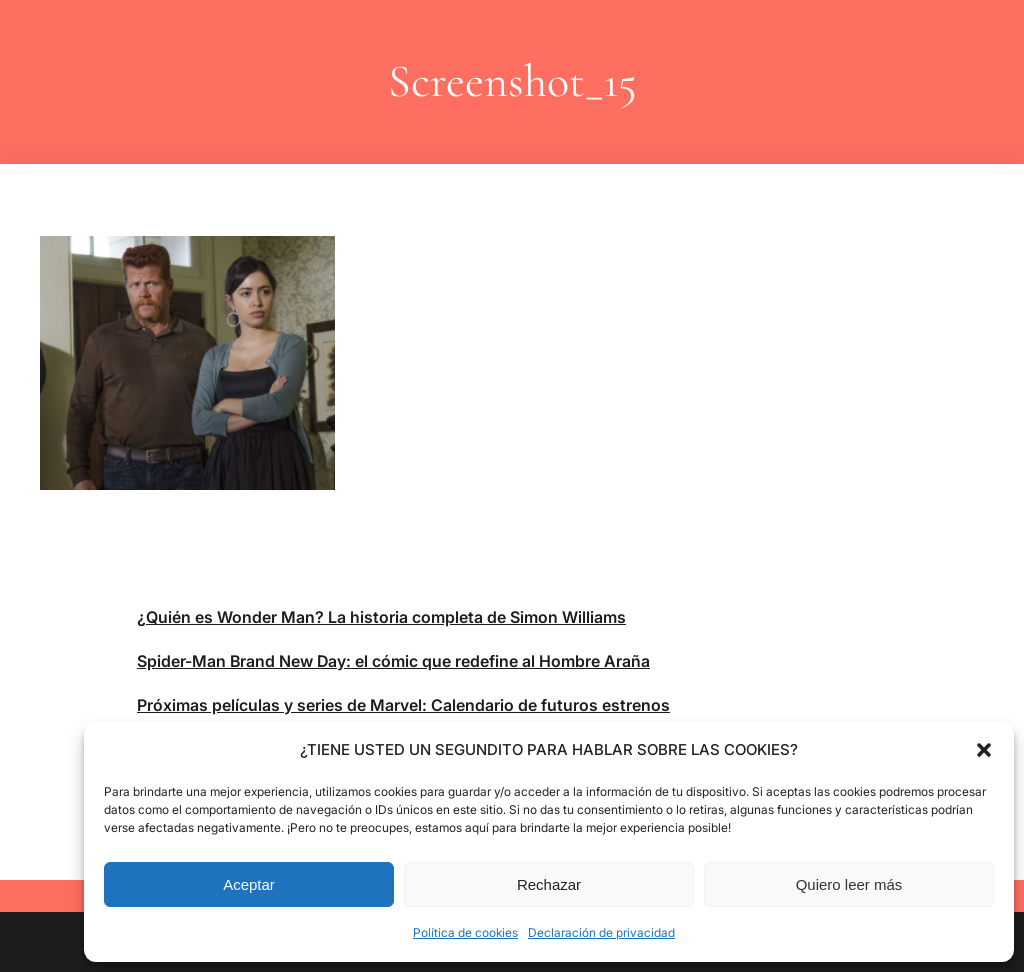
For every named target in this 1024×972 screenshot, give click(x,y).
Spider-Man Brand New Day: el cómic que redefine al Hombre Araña (393, 661)
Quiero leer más (849, 884)
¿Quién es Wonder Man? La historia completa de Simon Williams (381, 617)
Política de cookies (465, 932)
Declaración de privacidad (601, 932)
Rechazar (549, 884)
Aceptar (249, 884)
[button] (984, 750)
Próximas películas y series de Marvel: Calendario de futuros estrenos (403, 705)
